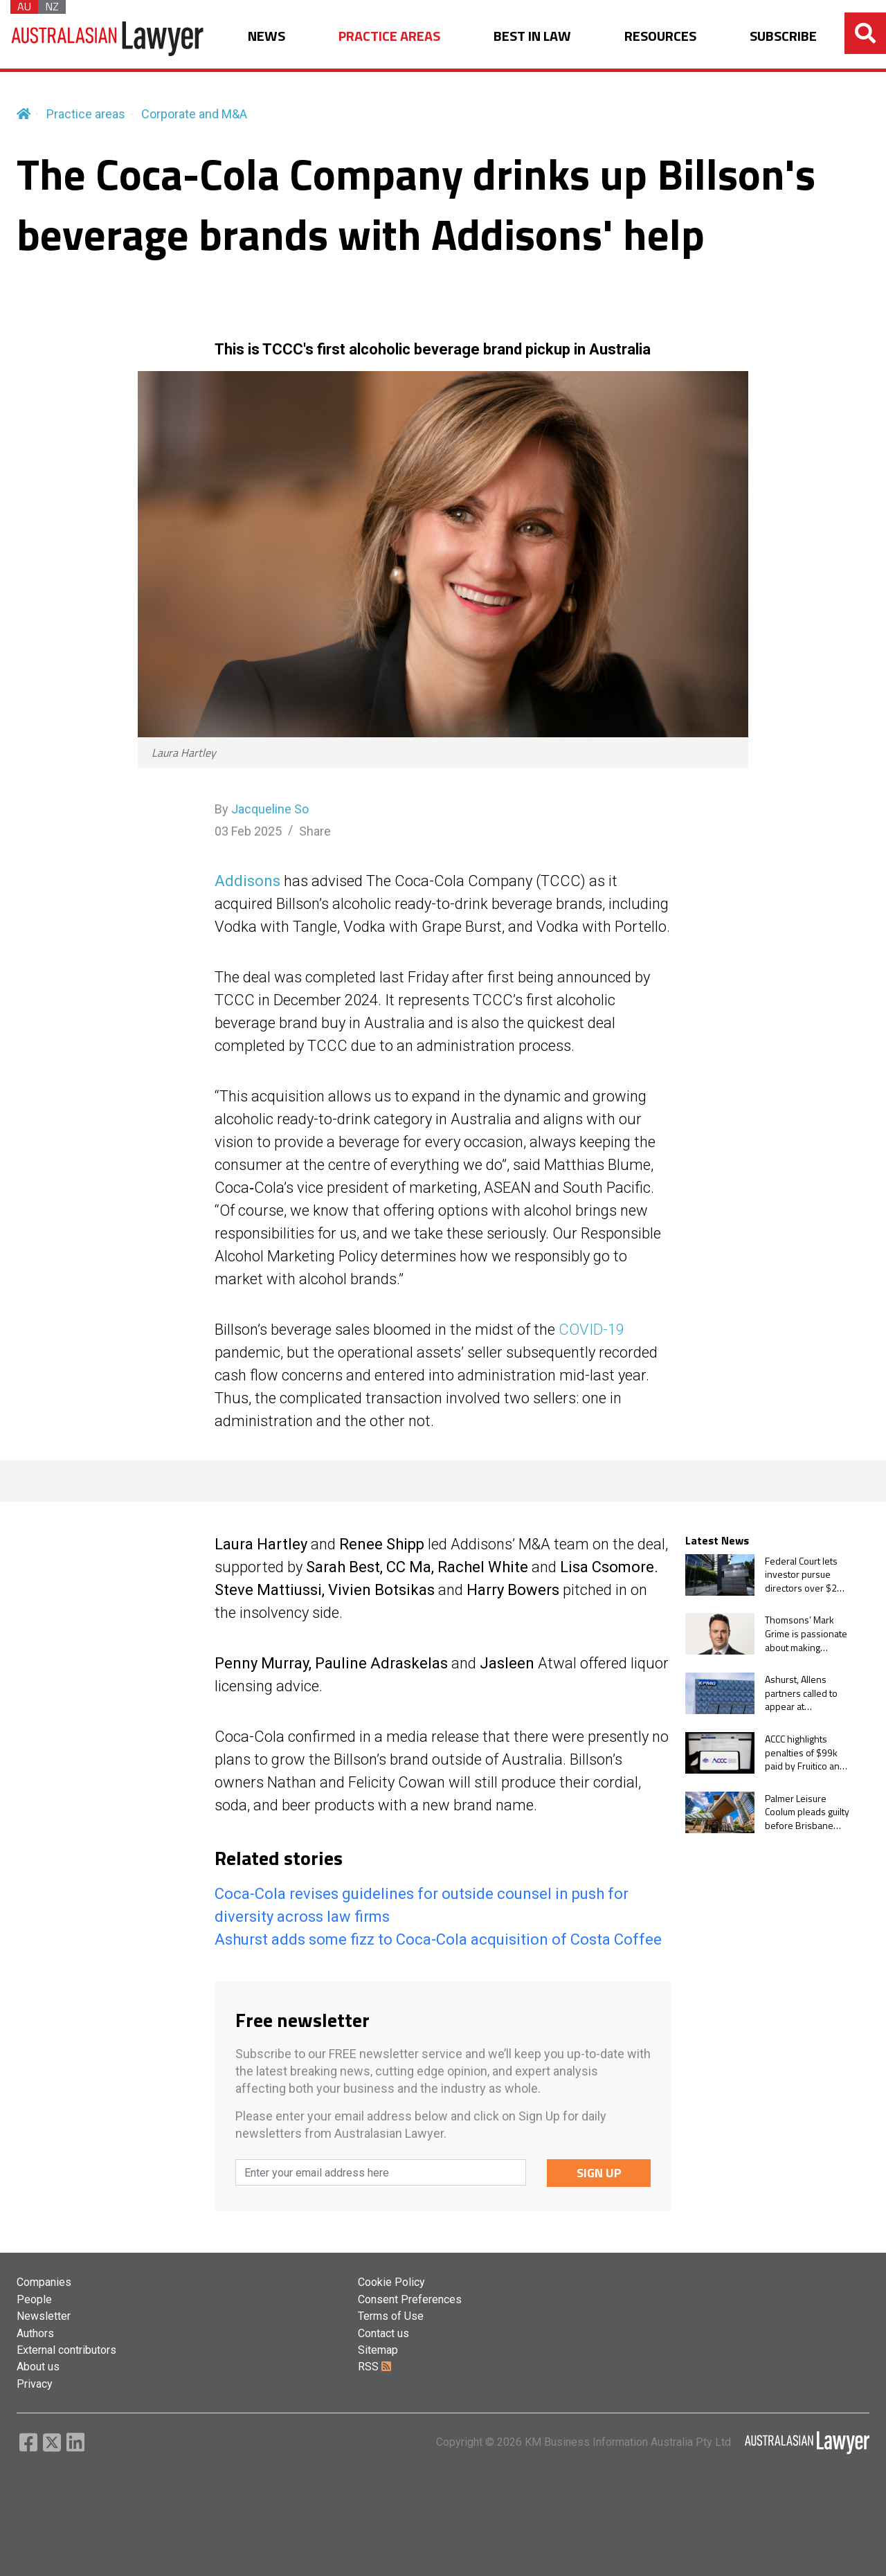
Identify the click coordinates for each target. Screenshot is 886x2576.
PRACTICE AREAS (389, 36)
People (34, 2299)
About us (38, 2366)
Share (315, 831)
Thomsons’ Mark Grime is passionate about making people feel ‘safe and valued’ (806, 1633)
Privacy (35, 2383)
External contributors (66, 2350)
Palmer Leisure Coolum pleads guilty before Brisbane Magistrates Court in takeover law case (807, 1812)
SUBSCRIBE (783, 36)
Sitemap (378, 2350)
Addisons (247, 881)
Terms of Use (391, 2316)
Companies (44, 2282)
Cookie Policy (391, 2282)
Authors (35, 2333)
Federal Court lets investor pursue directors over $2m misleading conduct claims (804, 1574)
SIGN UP (599, 2172)
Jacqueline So (270, 809)
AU (24, 7)
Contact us (383, 2333)
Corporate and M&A (194, 114)
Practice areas (85, 114)
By (262, 809)
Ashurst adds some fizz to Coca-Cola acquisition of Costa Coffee (438, 1939)
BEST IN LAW (532, 36)
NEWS (266, 36)
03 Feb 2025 (248, 831)
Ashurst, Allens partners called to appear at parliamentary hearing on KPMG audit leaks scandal (804, 1693)
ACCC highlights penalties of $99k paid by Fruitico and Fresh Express (805, 1752)
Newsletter (44, 2316)
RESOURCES (660, 36)
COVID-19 (591, 1329)
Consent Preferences (410, 2299)
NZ (52, 7)
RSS (374, 2366)
